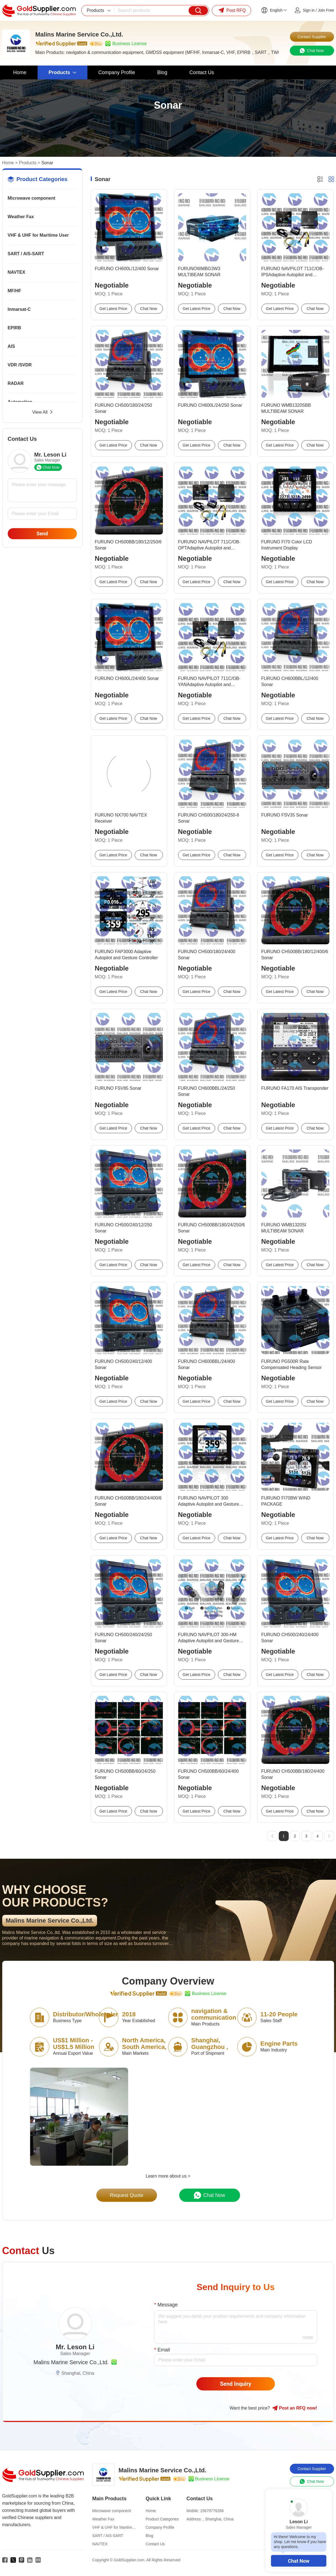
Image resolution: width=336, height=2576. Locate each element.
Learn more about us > (168, 2176)
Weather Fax (21, 216)
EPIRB (14, 327)
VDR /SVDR (20, 365)
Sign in (309, 10)
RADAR (16, 383)
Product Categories (162, 2519)
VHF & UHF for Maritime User (38, 235)
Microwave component (31, 198)
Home (8, 162)
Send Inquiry (235, 2384)
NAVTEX (16, 272)
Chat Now (298, 2561)
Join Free (326, 10)
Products (27, 162)
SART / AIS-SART (26, 253)
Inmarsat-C (19, 309)
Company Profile (160, 2527)
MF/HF (14, 290)
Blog (149, 2535)
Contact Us (155, 2544)
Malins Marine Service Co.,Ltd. (71, 2362)
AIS (11, 346)
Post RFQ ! (294, 2408)
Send (42, 533)
